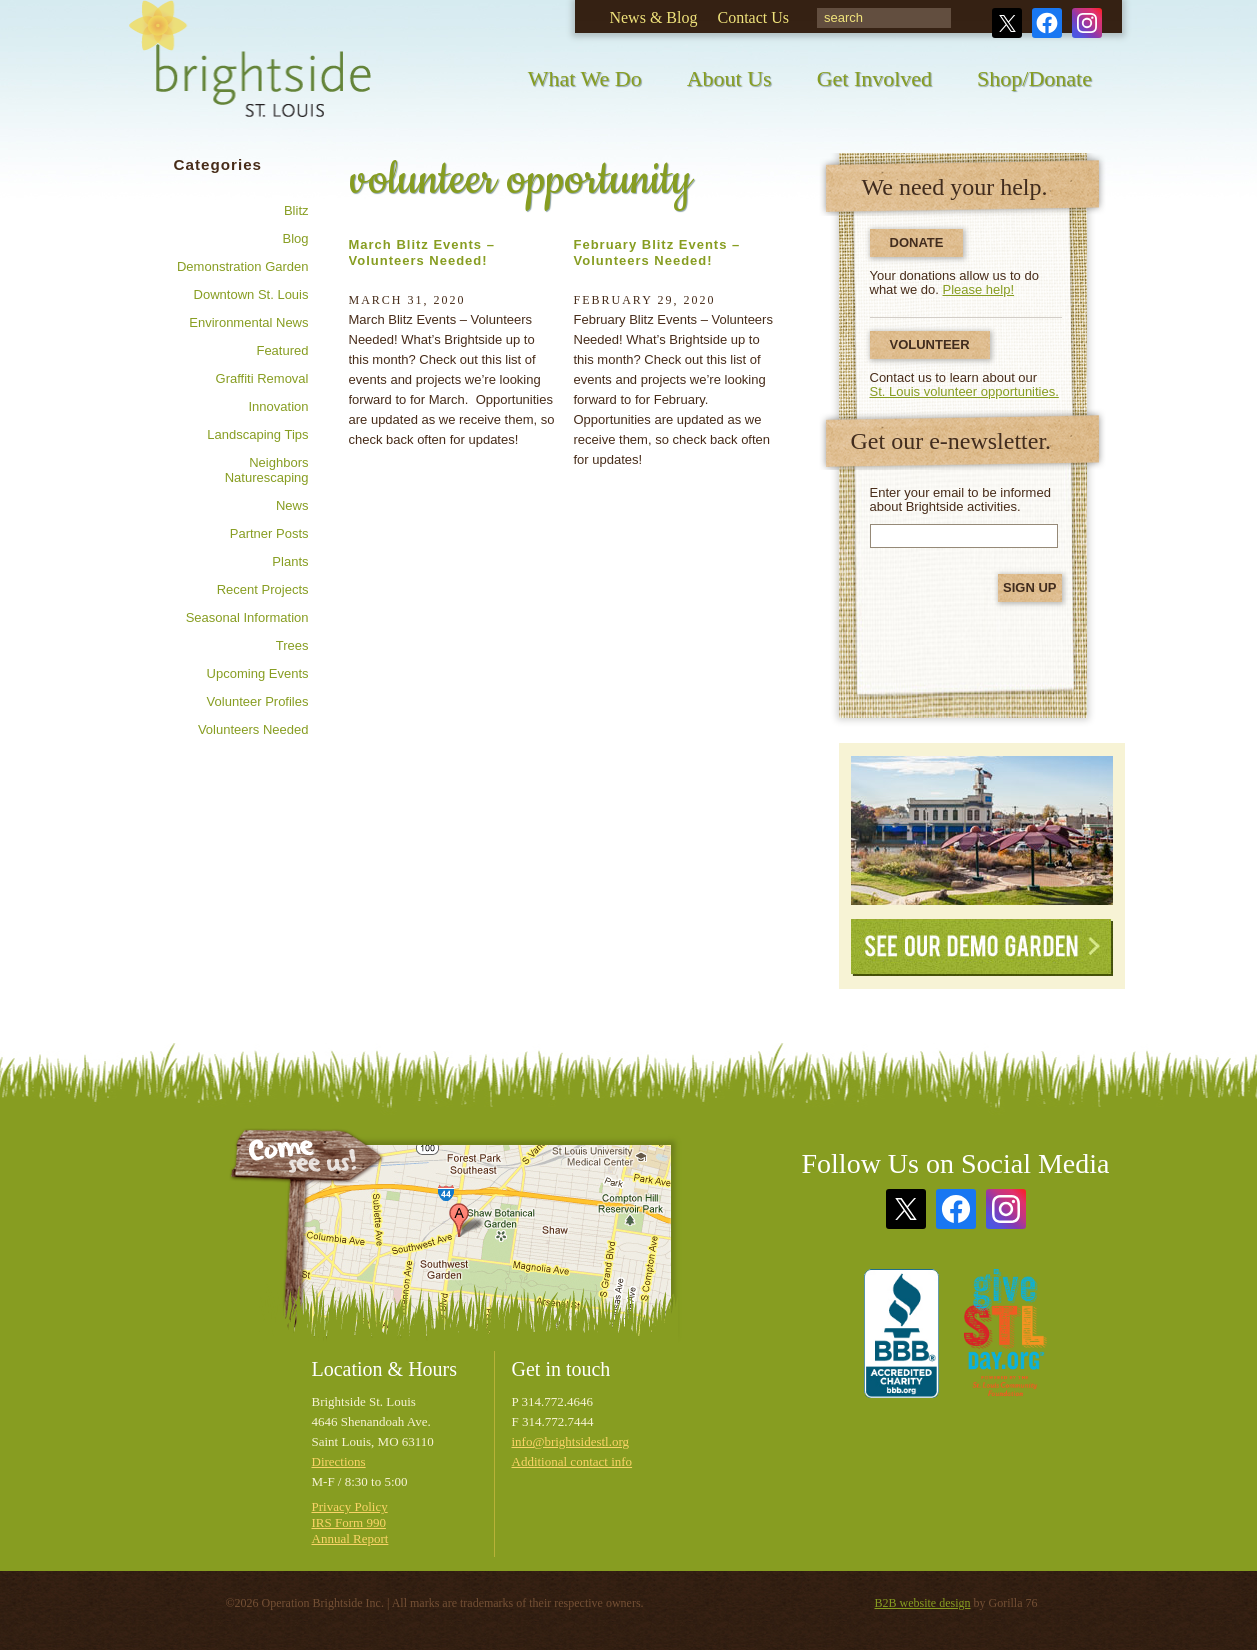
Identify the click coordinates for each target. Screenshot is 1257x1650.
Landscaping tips (257, 434)
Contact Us (753, 17)
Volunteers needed (253, 729)
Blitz (296, 210)
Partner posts (269, 533)
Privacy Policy (350, 1506)
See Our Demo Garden (982, 947)
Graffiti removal (262, 378)
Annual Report (350, 1538)
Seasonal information (247, 617)
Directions (339, 1461)
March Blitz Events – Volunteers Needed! (422, 252)
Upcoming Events (258, 673)
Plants (290, 561)
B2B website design (923, 1603)
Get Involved (874, 78)
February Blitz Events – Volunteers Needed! (657, 252)
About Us (729, 78)
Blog (295, 238)
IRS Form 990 (349, 1522)
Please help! (979, 289)
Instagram (1087, 23)
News (292, 505)
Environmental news (248, 322)
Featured (282, 350)
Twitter (1007, 23)
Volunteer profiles (258, 701)
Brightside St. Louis (250, 72)
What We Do (585, 78)
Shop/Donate (1034, 78)
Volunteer (930, 344)
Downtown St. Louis (251, 294)
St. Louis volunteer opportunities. (964, 391)
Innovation (279, 406)
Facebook (1047, 23)
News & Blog (653, 17)
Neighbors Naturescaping (267, 470)
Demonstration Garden (243, 266)
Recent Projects (263, 589)
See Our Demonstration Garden (982, 830)
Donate (917, 242)
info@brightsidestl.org (571, 1441)
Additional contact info (572, 1461)
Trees (292, 645)
